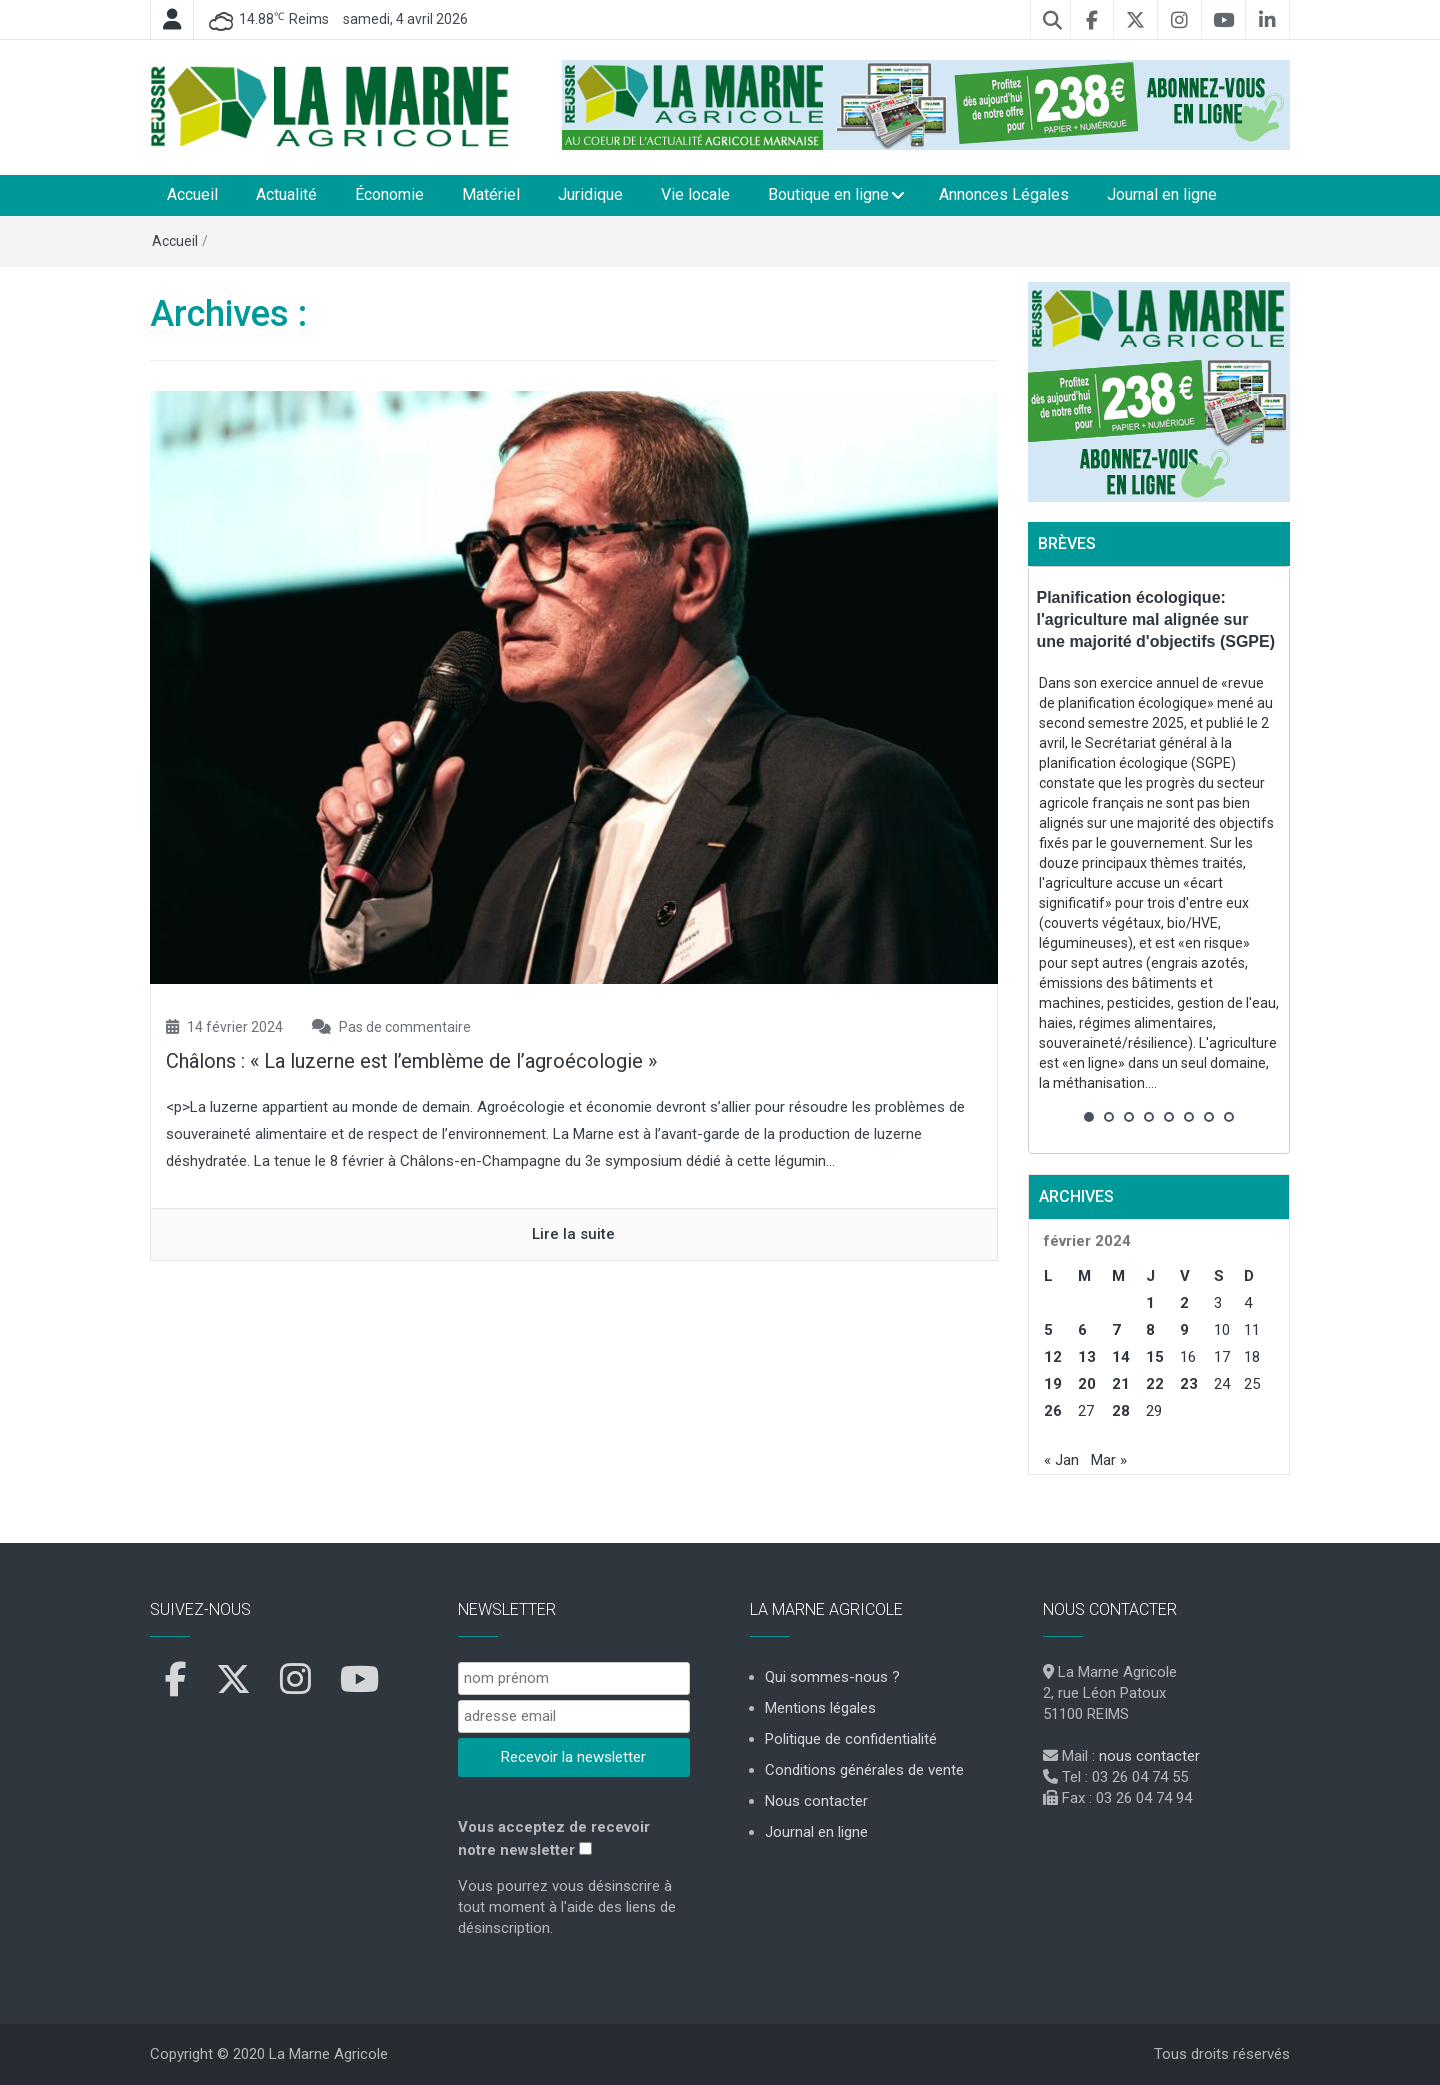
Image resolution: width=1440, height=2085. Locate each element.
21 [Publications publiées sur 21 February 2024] (1121, 1384)
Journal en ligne (1162, 194)
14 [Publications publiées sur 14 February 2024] (1121, 1357)
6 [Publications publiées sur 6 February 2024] (1082, 1330)
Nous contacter (816, 1801)
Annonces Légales (1004, 194)
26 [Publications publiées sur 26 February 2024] (1053, 1411)
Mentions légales (820, 1708)
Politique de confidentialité (851, 1739)
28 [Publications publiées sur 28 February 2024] (1121, 1411)
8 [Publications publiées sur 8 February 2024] (1150, 1330)
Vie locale (695, 194)
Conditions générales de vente (864, 1770)
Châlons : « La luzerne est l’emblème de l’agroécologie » (411, 1061)
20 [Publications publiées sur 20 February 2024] (1087, 1384)
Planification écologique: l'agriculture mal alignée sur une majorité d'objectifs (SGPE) (1156, 619)
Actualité (286, 194)
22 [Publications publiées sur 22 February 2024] (1155, 1384)
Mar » (1109, 1460)
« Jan (1061, 1460)
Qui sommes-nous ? (832, 1677)
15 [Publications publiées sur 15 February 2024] (1155, 1357)
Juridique (590, 194)
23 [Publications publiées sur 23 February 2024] (1189, 1384)
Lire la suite (573, 1234)
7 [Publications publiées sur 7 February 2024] (1116, 1330)
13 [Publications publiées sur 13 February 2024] (1087, 1357)
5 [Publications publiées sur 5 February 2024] (1048, 1330)
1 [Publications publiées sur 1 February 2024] (1150, 1303)
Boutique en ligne (828, 194)
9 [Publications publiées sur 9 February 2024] (1184, 1330)
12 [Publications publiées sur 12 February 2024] (1053, 1357)
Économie (389, 194)
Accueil (192, 194)
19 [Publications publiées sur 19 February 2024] (1053, 1384)
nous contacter (1149, 1756)
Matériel (491, 194)
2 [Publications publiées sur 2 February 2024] (1184, 1303)
